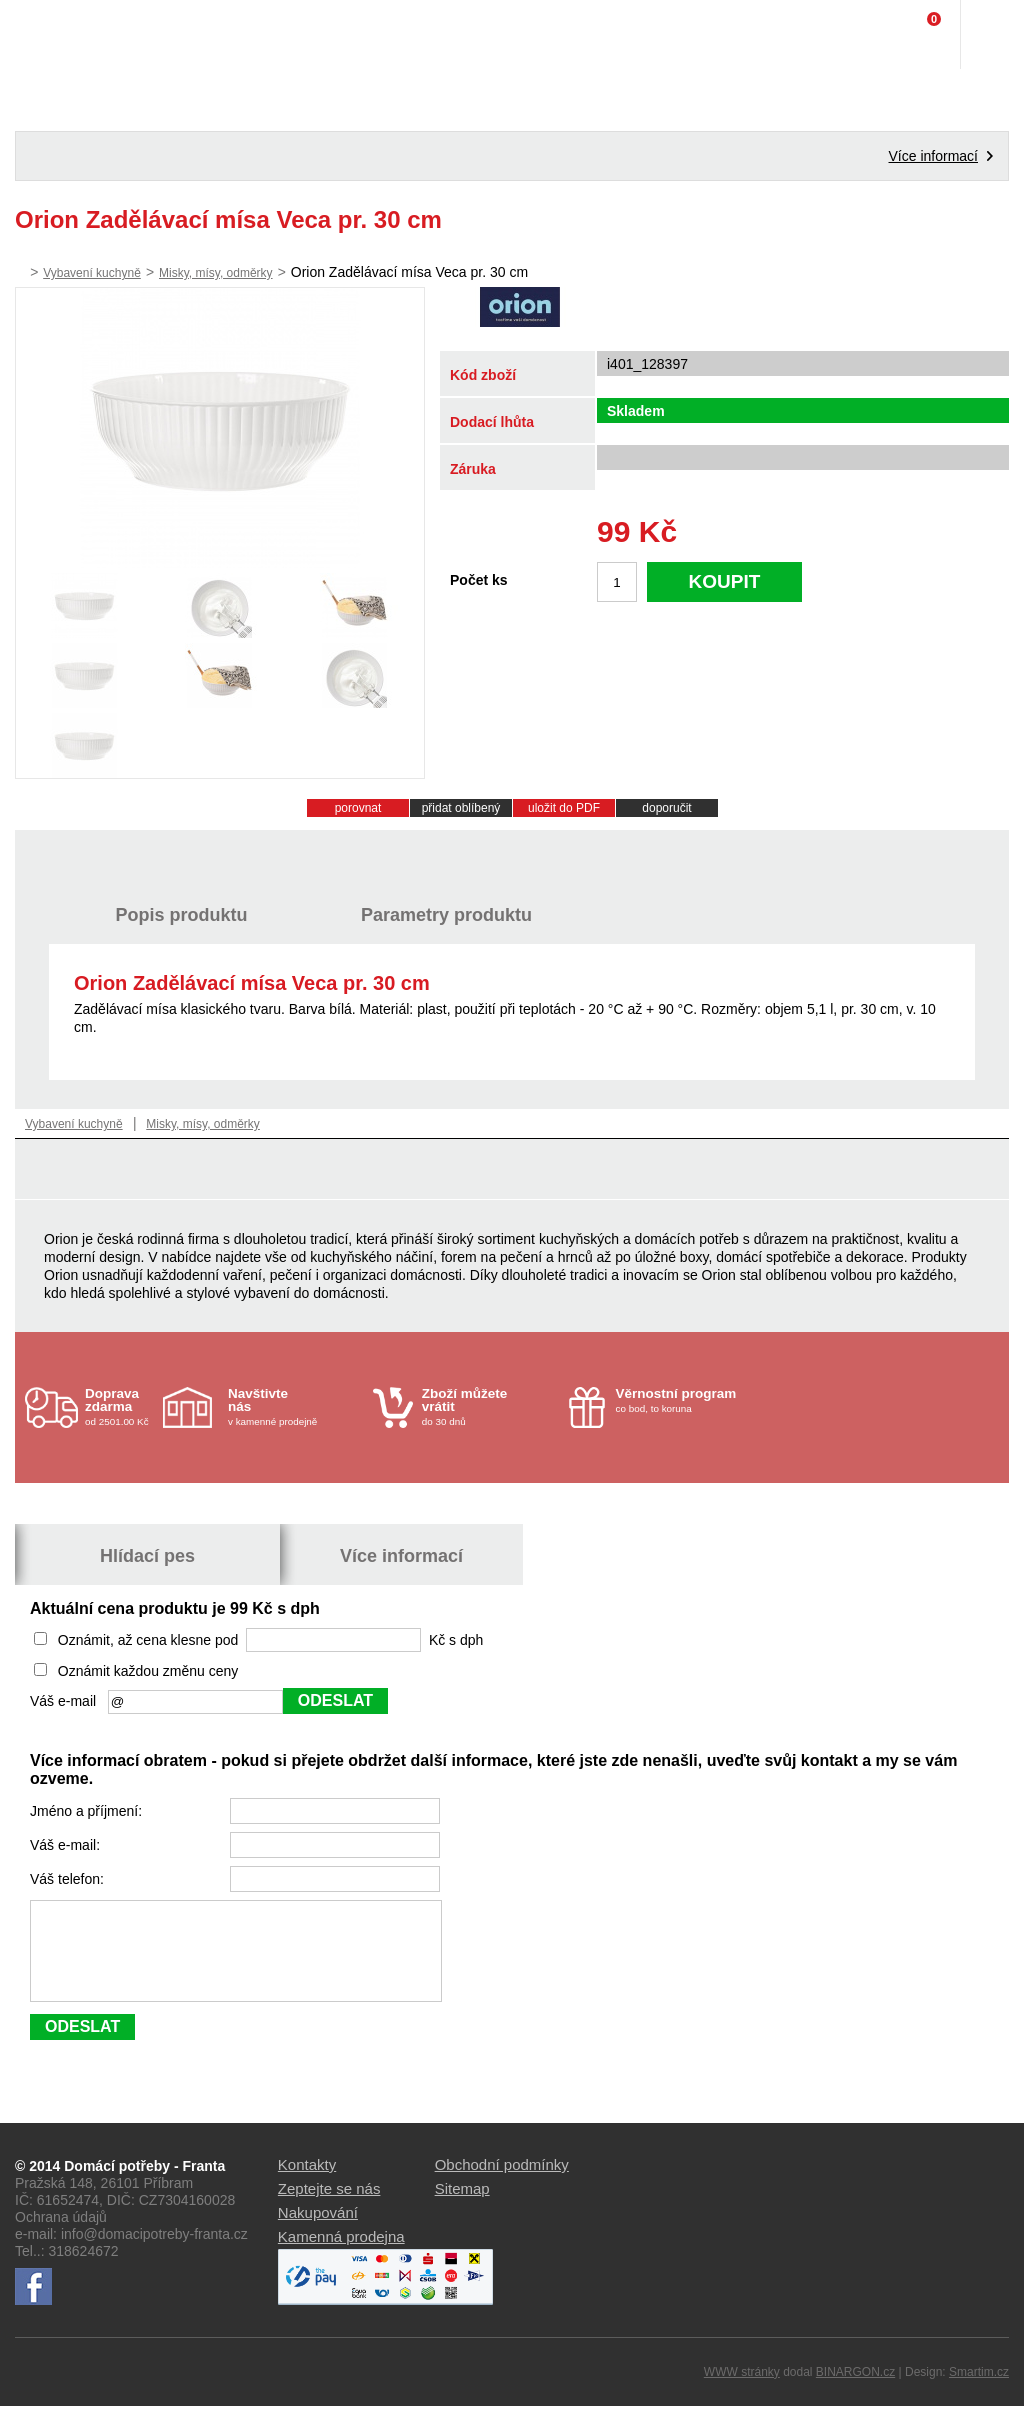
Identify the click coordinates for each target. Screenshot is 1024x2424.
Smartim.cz (979, 2390)
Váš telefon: (69, 1879)
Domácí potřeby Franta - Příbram (56, 35)
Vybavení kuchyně (92, 273)
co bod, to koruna (683, 1400)
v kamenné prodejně (295, 1406)
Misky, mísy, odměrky (216, 273)
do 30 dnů (489, 1406)
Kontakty (307, 2182)
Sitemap (462, 2206)
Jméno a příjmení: (88, 1811)
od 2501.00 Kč (121, 1406)
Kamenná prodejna (341, 2254)
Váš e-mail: (67, 1845)
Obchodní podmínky (502, 2182)
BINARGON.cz (855, 2390)
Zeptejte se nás (329, 2206)
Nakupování (318, 2230)
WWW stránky (742, 2390)
